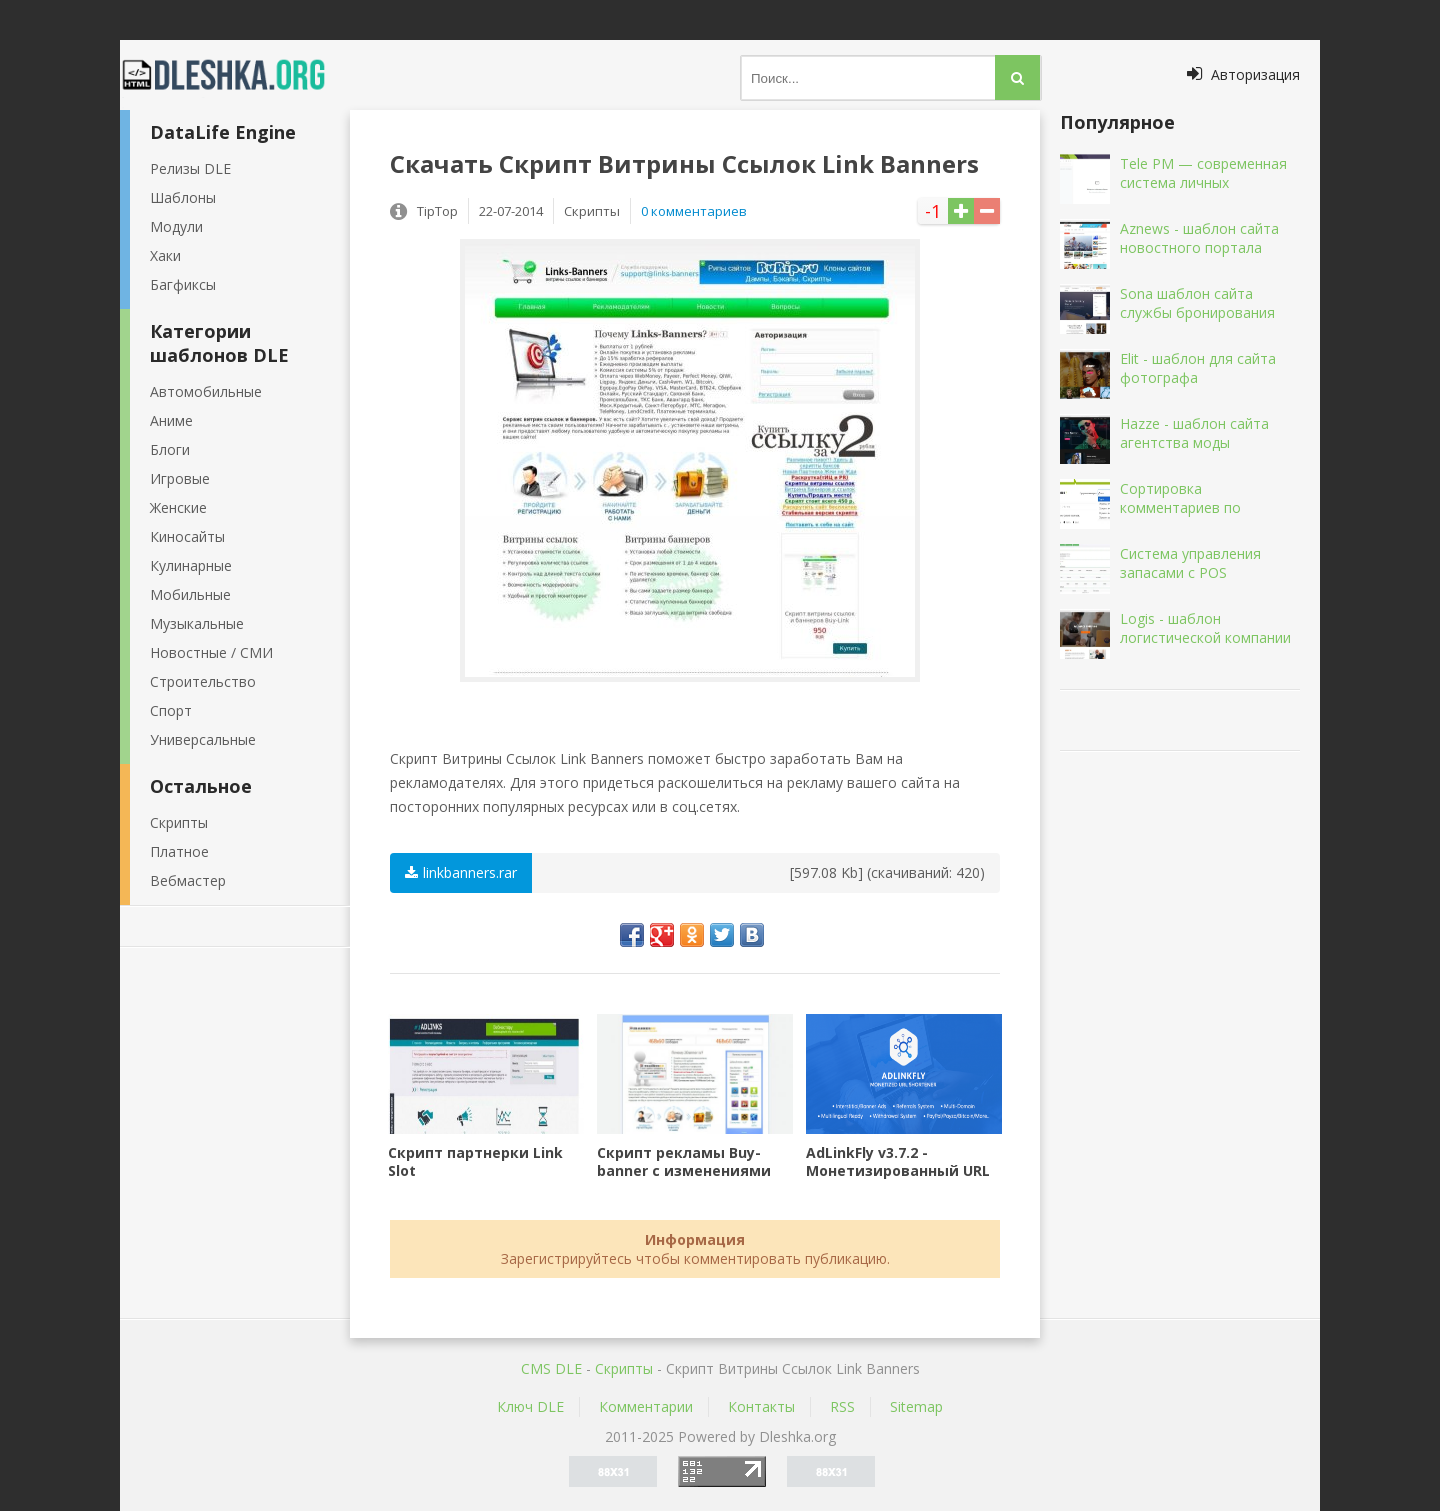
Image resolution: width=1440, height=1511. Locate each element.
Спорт (171, 710)
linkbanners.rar (461, 872)
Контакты (761, 1406)
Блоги (170, 449)
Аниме (171, 420)
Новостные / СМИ (211, 652)
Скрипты (179, 822)
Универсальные (203, 739)
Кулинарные (191, 565)
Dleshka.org (235, 75)
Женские (178, 507)
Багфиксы (183, 284)
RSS (842, 1406)
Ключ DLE (530, 1406)
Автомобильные (206, 391)
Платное (179, 851)
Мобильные (190, 594)
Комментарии (646, 1406)
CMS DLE (551, 1368)
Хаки (165, 255)
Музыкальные (197, 623)
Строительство (203, 681)
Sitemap (916, 1406)
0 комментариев (694, 211)
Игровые (180, 478)
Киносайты (187, 536)
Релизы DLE (190, 168)
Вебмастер (188, 880)
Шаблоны (183, 197)
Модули (176, 226)
